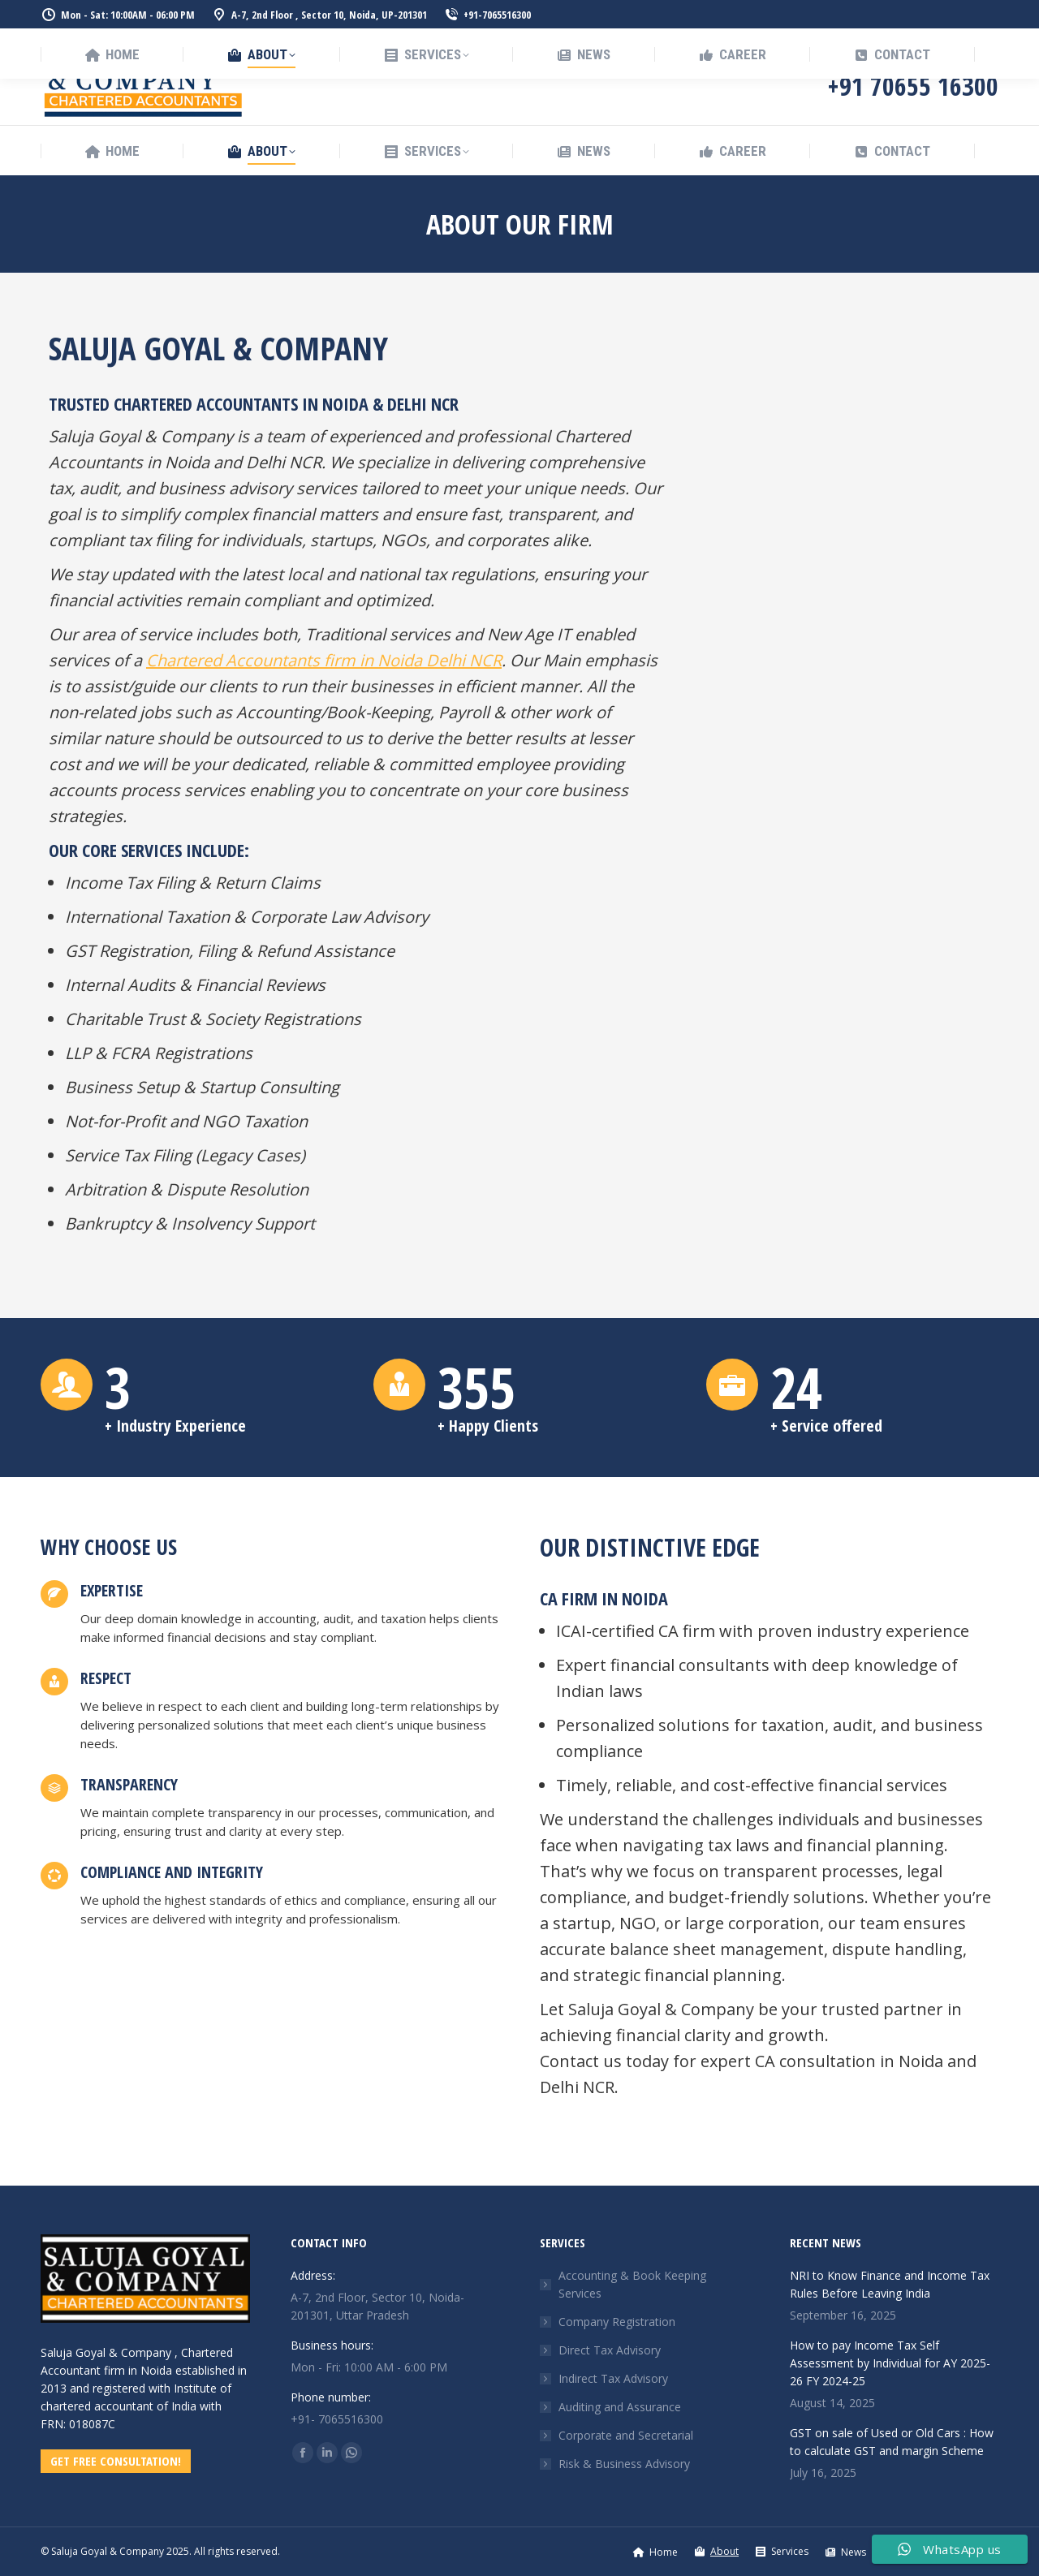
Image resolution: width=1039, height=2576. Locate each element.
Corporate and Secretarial (625, 2435)
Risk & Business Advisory (624, 2463)
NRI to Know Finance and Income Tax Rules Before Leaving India (889, 2284)
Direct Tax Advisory (609, 2350)
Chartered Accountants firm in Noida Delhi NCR (324, 660)
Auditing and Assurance (619, 2406)
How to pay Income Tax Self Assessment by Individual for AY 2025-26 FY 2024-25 (890, 2363)
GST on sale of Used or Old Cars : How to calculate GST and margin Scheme (892, 2441)
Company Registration (616, 2321)
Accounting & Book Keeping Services (632, 2284)
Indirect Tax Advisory (613, 2378)
